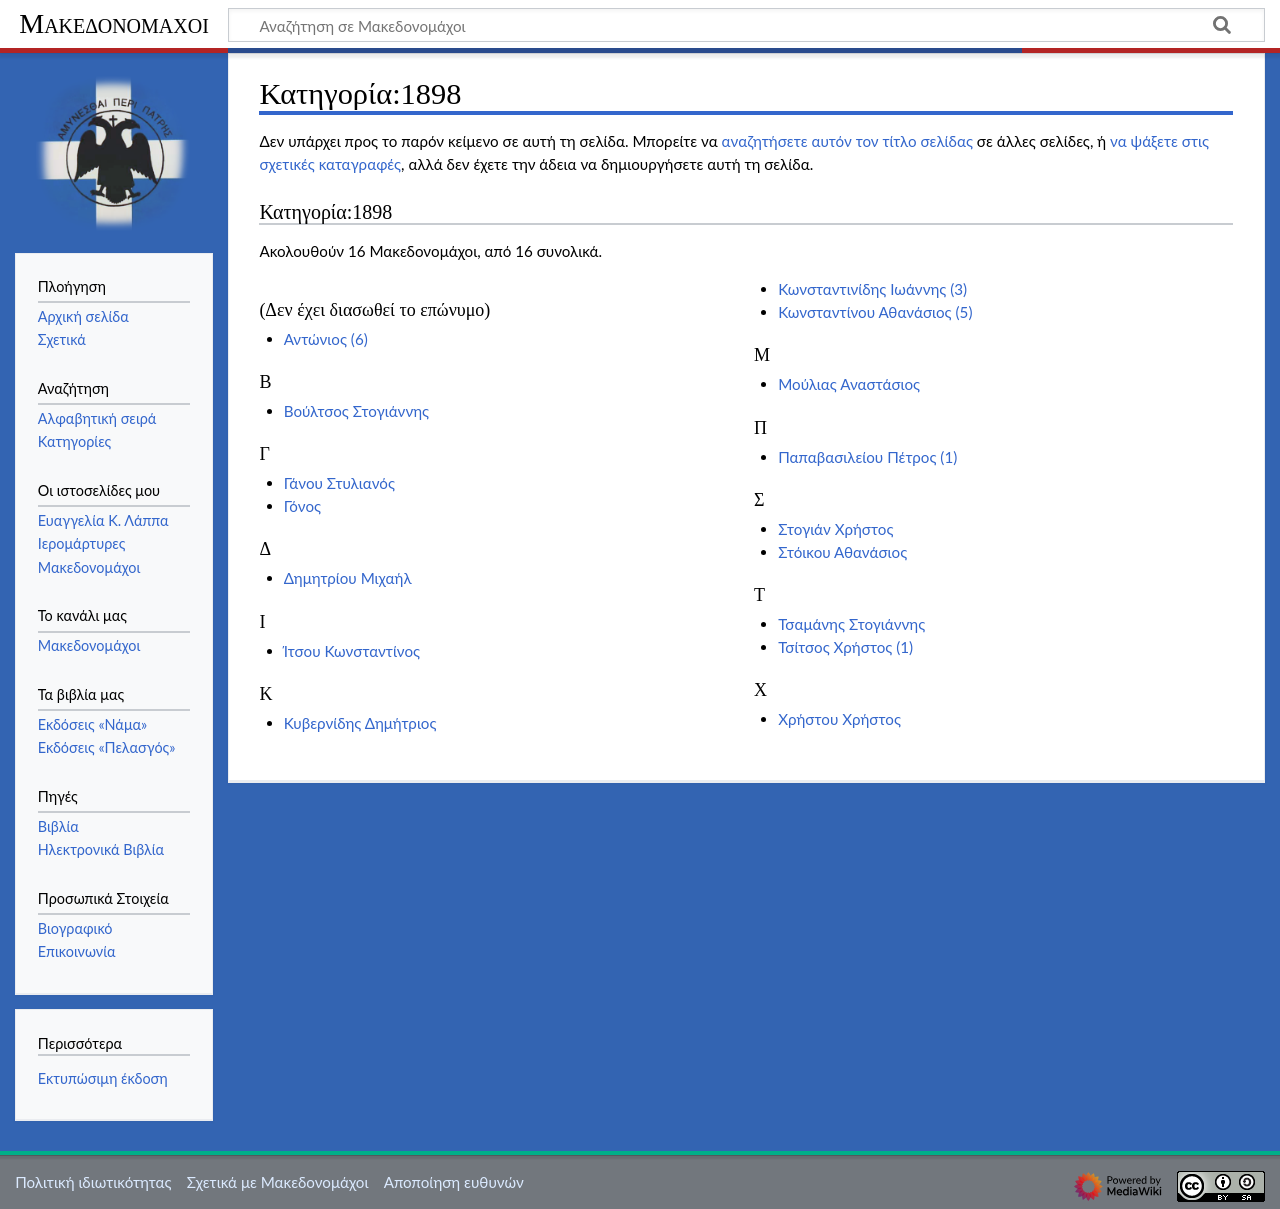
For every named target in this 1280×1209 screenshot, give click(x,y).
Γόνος (302, 506)
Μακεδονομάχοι (114, 23)
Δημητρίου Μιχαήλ (348, 578)
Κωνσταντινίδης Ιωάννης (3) (872, 289)
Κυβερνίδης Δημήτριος (360, 723)
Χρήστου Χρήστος (839, 719)
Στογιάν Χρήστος (835, 529)
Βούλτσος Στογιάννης (356, 411)
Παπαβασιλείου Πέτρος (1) (867, 457)
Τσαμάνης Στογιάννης (851, 624)
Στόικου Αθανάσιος (842, 552)
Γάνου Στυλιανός (339, 483)
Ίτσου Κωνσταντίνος (352, 651)
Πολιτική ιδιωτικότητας (93, 1182)
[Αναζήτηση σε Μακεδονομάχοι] (746, 25)
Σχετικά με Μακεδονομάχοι (278, 1182)
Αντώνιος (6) (326, 339)
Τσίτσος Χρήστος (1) (845, 647)
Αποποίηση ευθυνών (454, 1182)
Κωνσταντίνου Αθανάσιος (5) (875, 312)
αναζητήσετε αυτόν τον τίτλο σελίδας (847, 141)
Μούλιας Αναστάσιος (849, 384)
